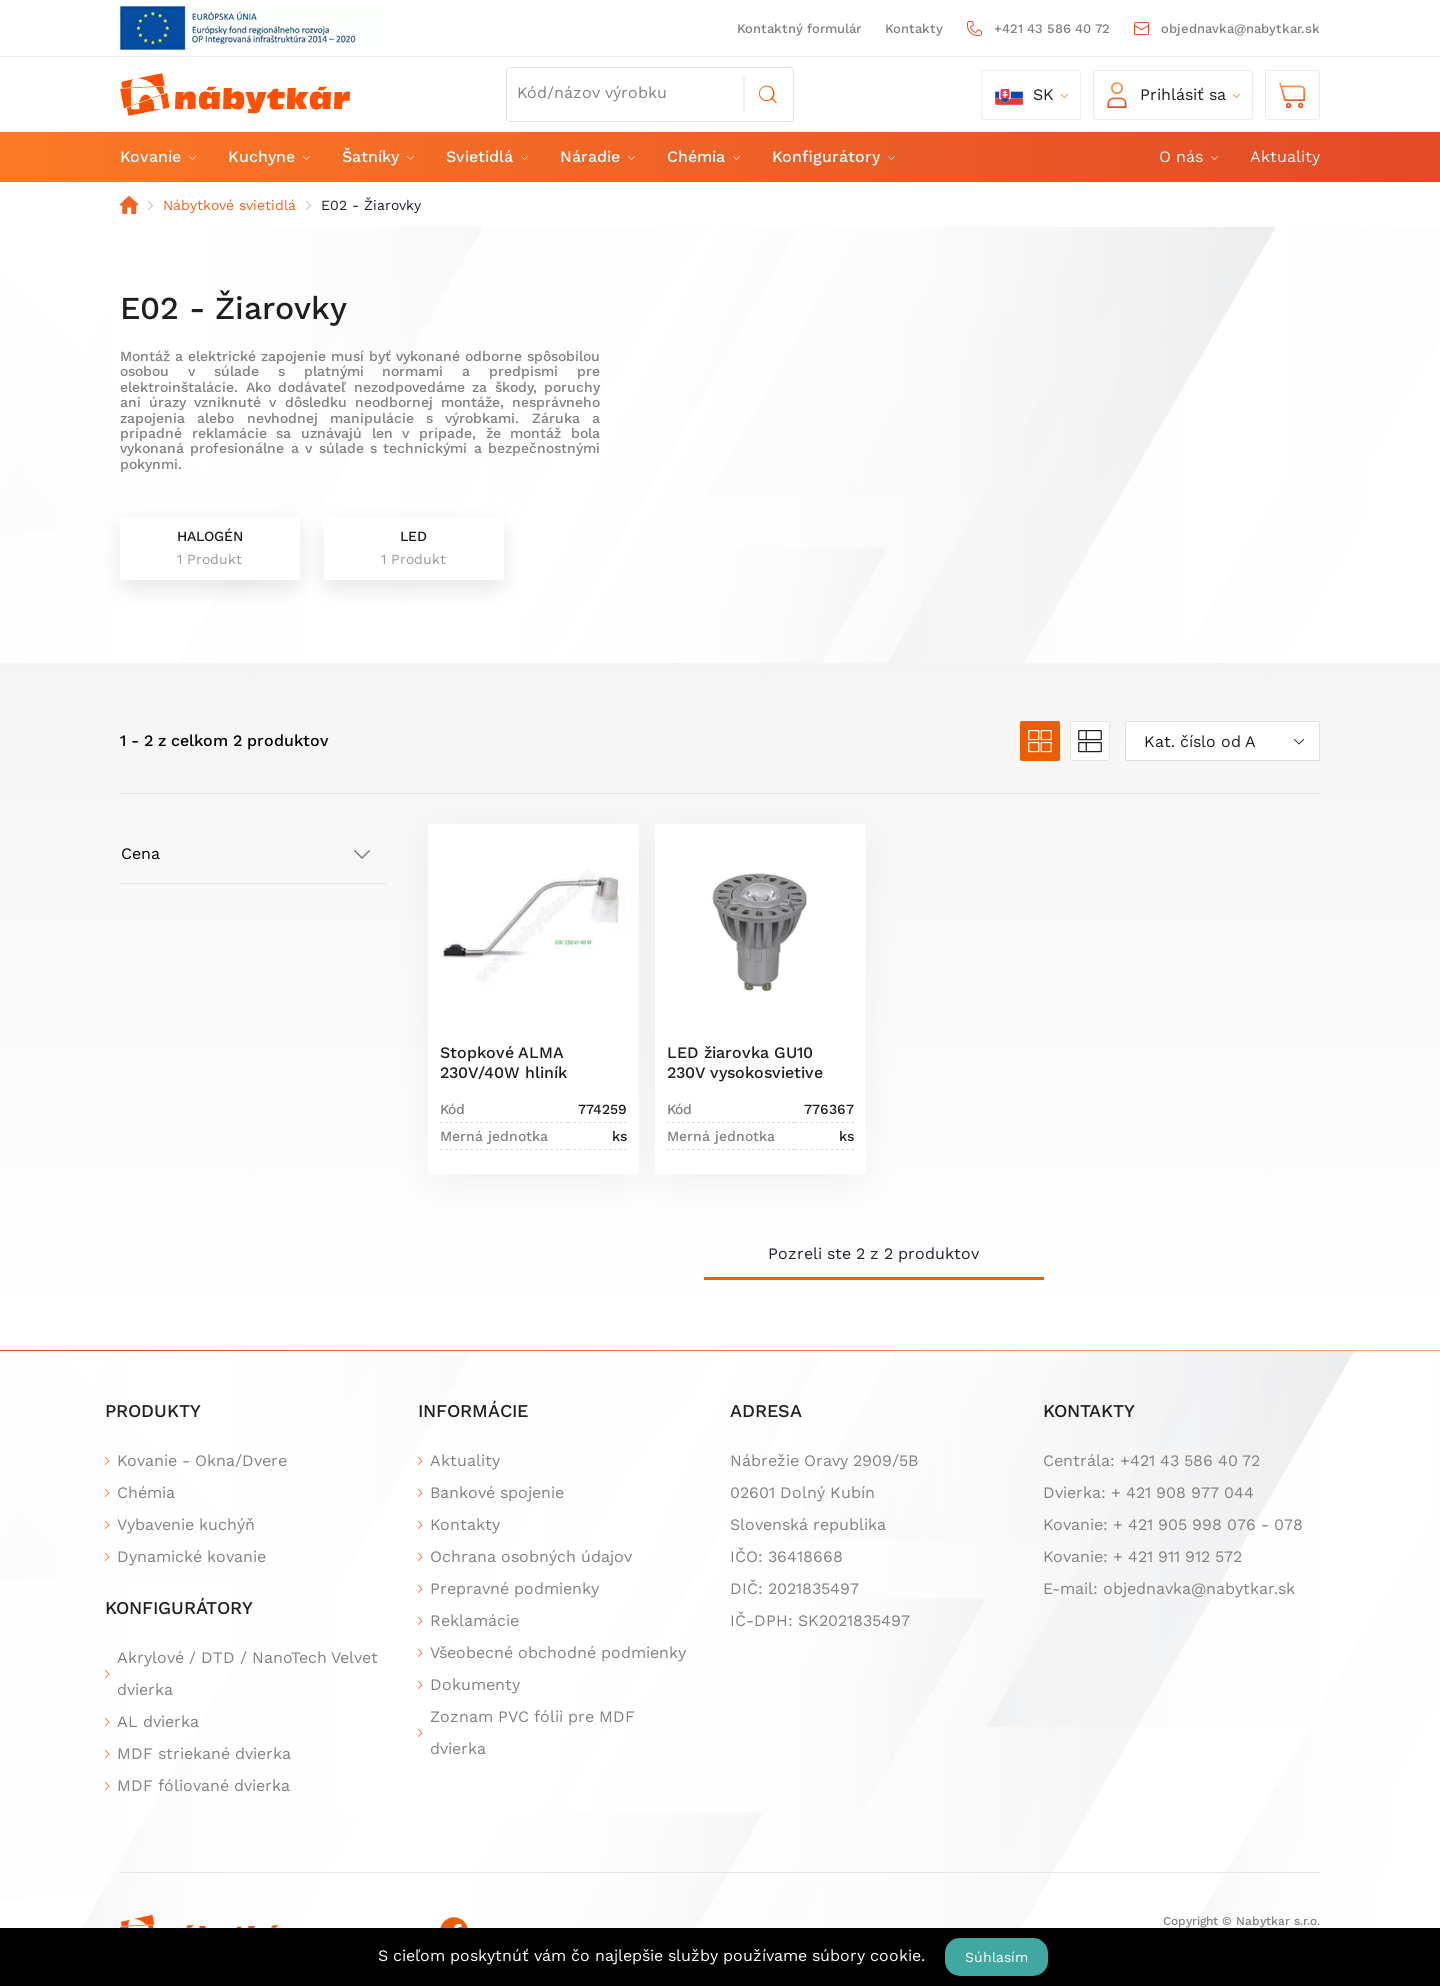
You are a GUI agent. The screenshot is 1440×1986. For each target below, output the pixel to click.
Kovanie (157, 156)
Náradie (596, 156)
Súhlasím (996, 1957)
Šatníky (377, 156)
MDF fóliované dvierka (203, 1785)
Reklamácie (474, 1620)
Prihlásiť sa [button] (1166, 95)
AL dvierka (158, 1721)
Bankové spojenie (497, 1492)
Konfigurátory (832, 156)
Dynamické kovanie (191, 1556)
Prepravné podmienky (514, 1588)
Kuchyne (268, 156)
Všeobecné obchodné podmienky (558, 1652)
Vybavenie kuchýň (186, 1524)
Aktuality (1285, 156)
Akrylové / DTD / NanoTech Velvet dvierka (247, 1673)
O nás (1187, 156)
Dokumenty (475, 1684)
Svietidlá (486, 156)
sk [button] (1024, 95)
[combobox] (1222, 741)
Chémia (702, 156)
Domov (129, 205)
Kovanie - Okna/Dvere (202, 1460)
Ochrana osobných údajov (531, 1556)
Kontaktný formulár (799, 28)
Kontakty (914, 28)
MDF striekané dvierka (204, 1753)
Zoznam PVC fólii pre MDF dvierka (532, 1732)
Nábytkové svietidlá (229, 205)
